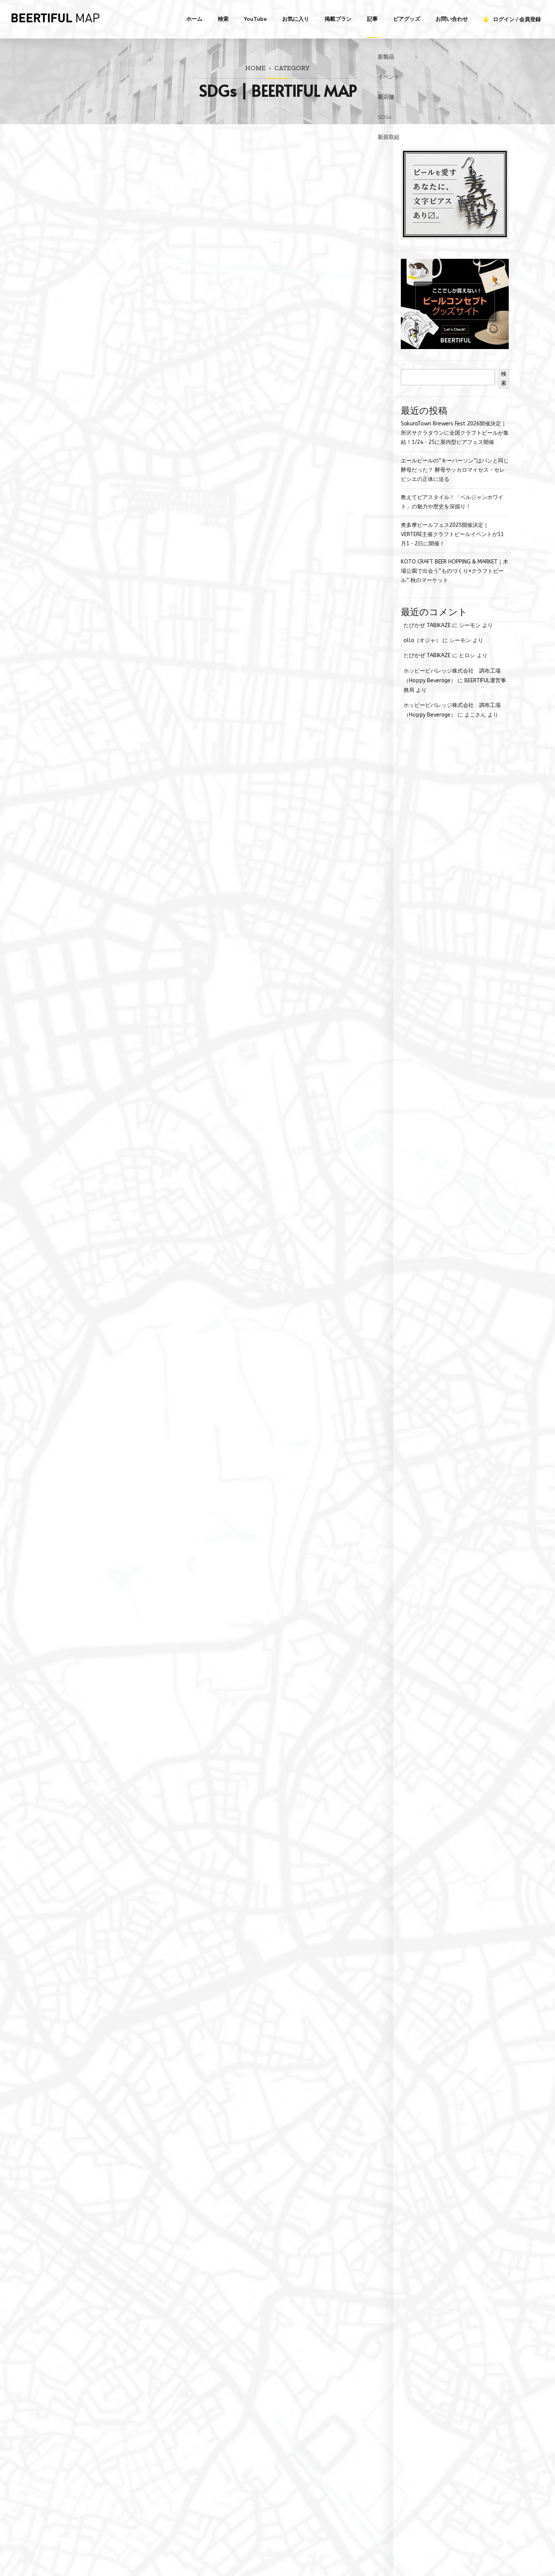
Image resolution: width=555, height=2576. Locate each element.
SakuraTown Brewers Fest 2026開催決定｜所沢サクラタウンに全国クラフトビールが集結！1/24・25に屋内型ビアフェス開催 (455, 432)
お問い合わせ (452, 19)
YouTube (255, 19)
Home (255, 68)
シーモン (470, 625)
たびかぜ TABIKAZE (427, 625)
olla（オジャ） (422, 640)
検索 (223, 19)
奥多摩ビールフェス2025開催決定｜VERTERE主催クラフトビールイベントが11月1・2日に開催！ (452, 534)
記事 (372, 19)
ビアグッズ (406, 19)
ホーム (194, 19)
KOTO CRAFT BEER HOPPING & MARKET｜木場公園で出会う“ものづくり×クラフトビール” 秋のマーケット (454, 571)
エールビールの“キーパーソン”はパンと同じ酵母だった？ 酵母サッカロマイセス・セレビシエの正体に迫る (455, 469)
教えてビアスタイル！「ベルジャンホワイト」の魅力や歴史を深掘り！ (452, 502)
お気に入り (295, 19)
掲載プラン (338, 19)
